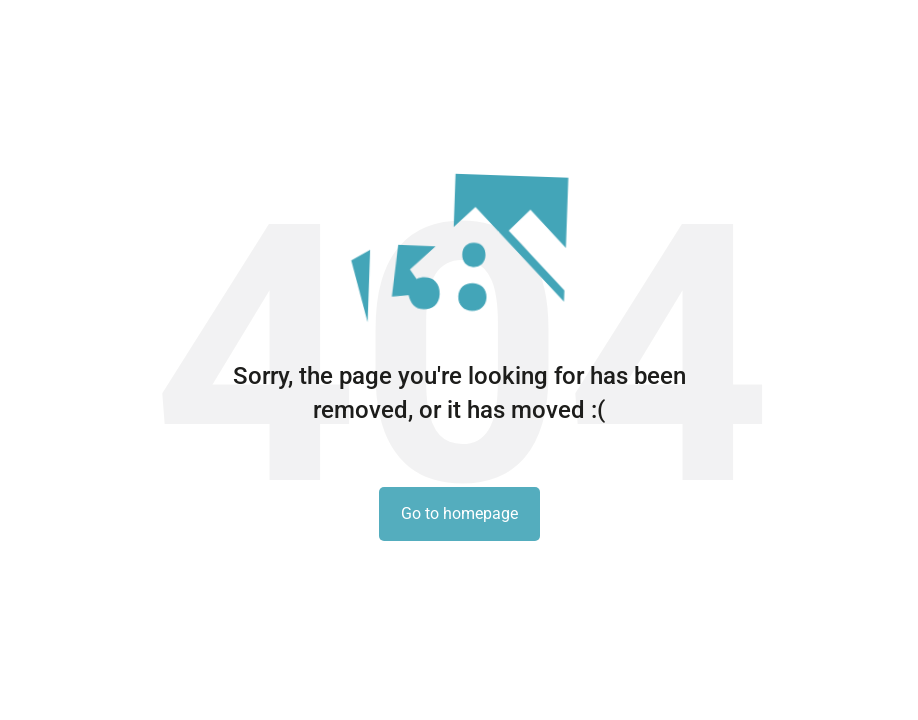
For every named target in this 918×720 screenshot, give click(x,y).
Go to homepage (459, 513)
